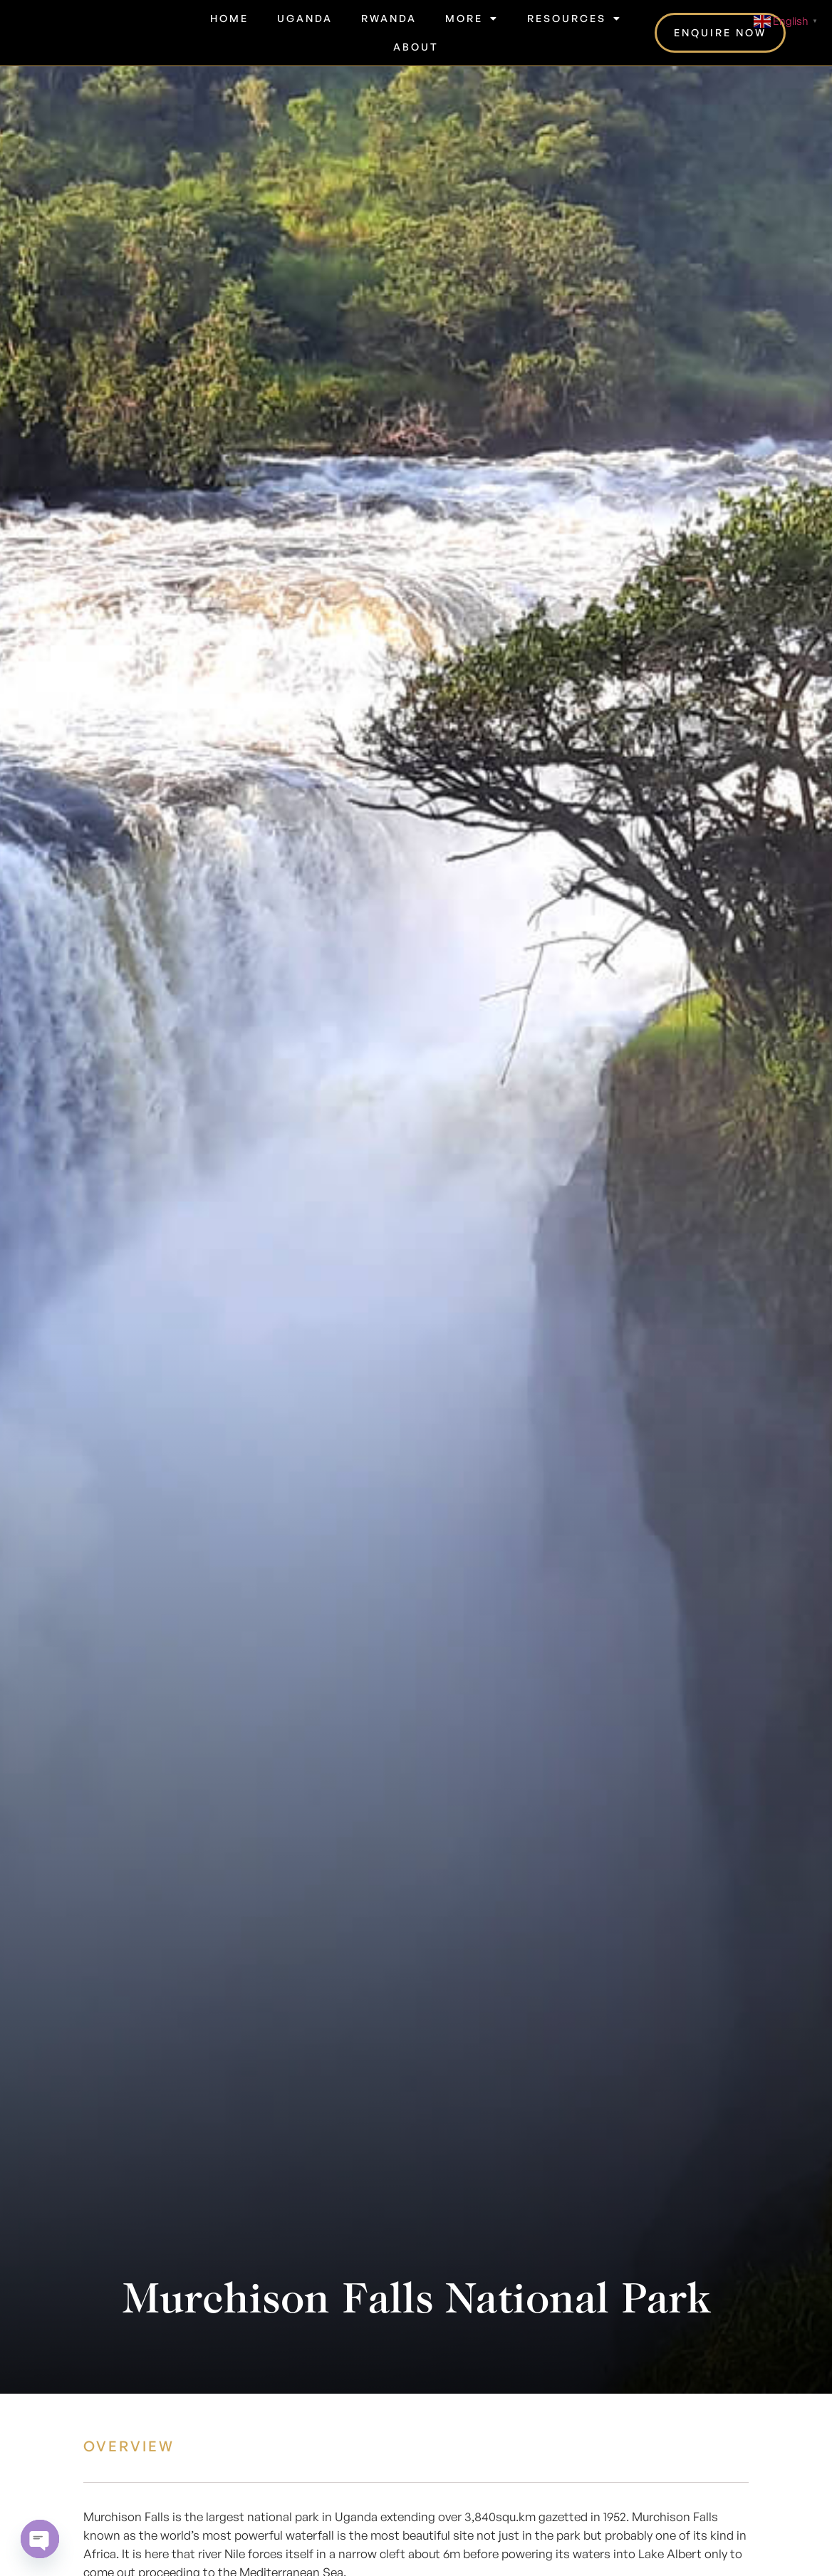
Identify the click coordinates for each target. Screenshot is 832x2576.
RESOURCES (574, 18)
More (472, 18)
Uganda (305, 18)
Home (229, 18)
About (416, 47)
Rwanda (389, 18)
